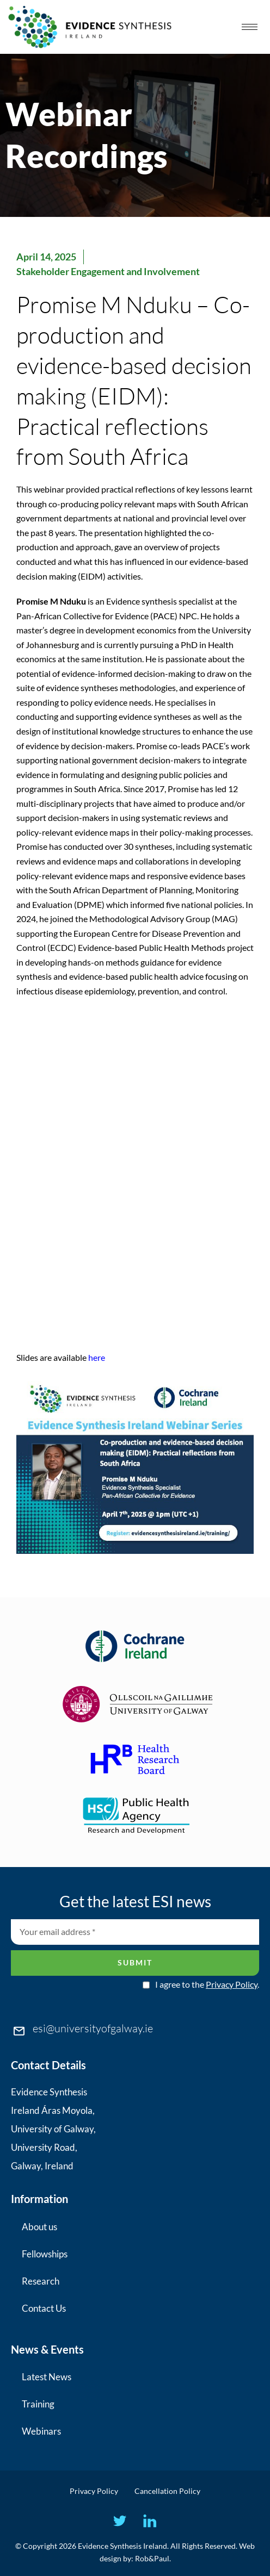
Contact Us (44, 2308)
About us (39, 2226)
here (96, 1357)
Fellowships (45, 2254)
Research (40, 2281)
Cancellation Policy (167, 2491)
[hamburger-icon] (249, 27)
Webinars (41, 2431)
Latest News (46, 2376)
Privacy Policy (231, 1984)
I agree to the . (207, 1984)
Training (38, 2404)
